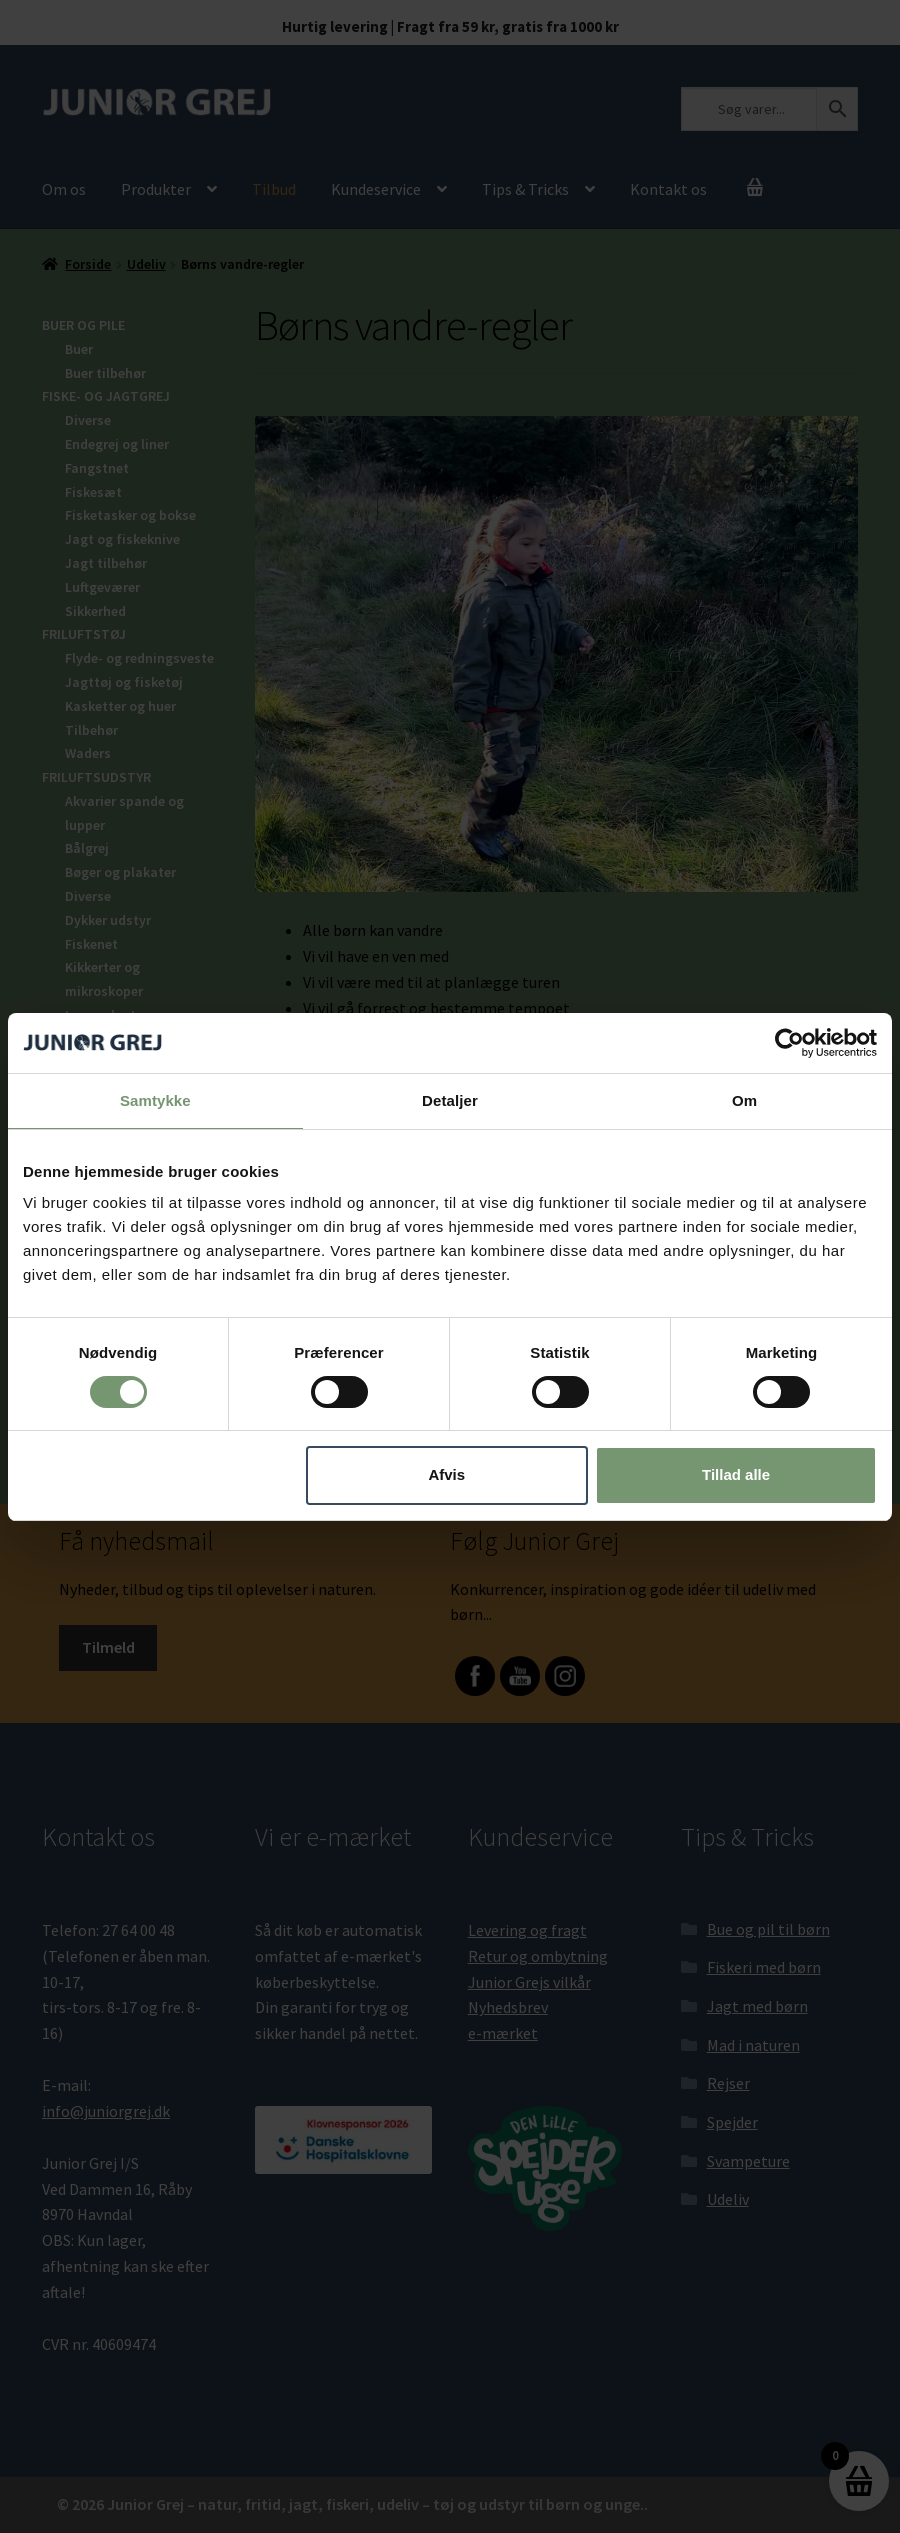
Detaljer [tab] (450, 1099)
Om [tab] (744, 1099)
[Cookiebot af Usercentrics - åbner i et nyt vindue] (789, 1042)
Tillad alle (736, 1474)
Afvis (446, 1474)
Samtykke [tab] (155, 1099)
